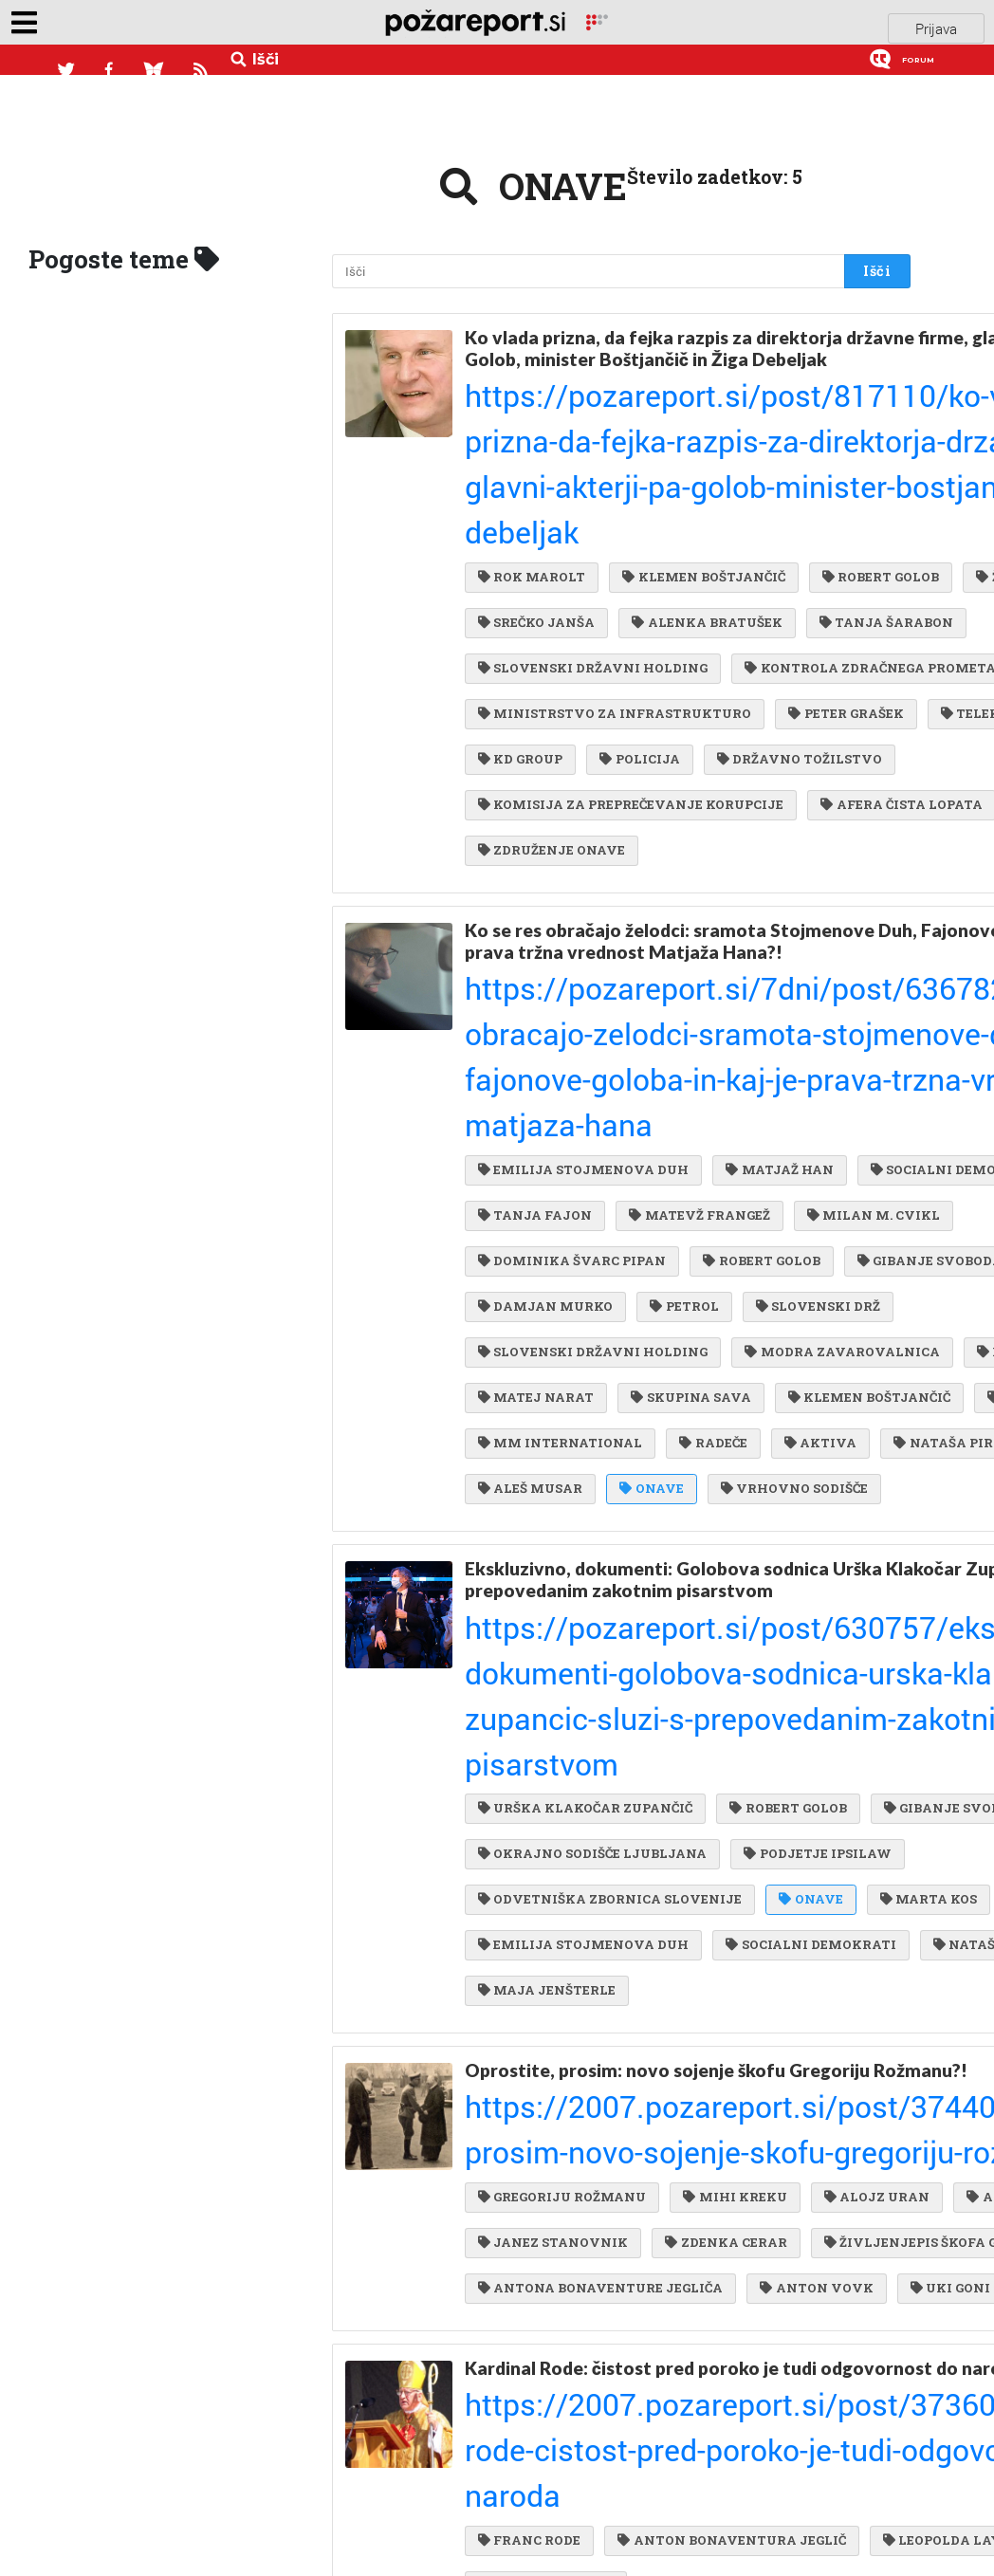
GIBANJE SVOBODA (550, 1187)
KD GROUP (520, 728)
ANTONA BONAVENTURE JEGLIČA (600, 2277)
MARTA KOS (526, 1877)
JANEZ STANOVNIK (553, 2200)
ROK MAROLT (531, 459)
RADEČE (708, 1418)
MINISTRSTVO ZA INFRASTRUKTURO (614, 651)
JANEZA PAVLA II (731, 2521)
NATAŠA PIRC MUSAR (559, 1457)
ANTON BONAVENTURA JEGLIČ (726, 2483)
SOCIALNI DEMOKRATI (563, 1072)
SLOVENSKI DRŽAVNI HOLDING (759, 574)
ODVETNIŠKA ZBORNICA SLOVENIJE (610, 1840)
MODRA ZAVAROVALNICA (575, 1303)
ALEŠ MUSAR (724, 1457)
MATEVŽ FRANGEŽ (548, 1110)
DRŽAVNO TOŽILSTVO (790, 728)
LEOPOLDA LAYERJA (554, 2521)
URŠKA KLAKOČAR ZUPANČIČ (585, 1685)
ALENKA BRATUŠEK (702, 535)
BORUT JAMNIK (767, 1303)
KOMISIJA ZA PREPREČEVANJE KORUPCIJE (630, 767)
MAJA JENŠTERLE (547, 1955)
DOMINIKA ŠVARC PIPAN (572, 1149)
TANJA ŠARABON (545, 574)
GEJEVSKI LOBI (730, 806)
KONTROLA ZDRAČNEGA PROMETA (603, 612)
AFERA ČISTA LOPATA (558, 806)
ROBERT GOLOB (536, 497)
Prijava (936, 21)
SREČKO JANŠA (536, 535)
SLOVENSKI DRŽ (641, 1226)
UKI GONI (518, 2315)
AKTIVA (811, 1418)
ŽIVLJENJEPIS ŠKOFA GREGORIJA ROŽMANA (635, 2238)
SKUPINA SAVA (686, 1342)
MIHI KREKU (730, 2122)
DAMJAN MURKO (722, 1187)
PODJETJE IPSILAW (551, 1801)
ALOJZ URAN (530, 2161)
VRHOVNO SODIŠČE (551, 1495)
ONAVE (842, 1457)
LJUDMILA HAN (735, 1380)
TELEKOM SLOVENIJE (706, 690)
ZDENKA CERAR (721, 2200)
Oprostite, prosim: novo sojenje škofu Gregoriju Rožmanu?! (667, 2040)
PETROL (512, 1226)
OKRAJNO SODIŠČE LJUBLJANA (592, 1763)
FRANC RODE (529, 2483)
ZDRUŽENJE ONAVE (551, 844)
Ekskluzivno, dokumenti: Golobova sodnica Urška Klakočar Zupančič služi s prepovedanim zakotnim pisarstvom (676, 1592)
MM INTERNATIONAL (560, 1418)
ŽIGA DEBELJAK (687, 497)
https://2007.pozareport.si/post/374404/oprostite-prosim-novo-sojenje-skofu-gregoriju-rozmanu (676, 2083)
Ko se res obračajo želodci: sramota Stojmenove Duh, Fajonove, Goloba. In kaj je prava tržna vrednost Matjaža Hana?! (669, 939)
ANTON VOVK (811, 2277)
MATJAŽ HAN (774, 1033)
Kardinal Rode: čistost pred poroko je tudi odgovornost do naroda (641, 2400)
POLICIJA (634, 728)
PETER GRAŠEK (535, 690)
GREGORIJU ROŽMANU (562, 2122)
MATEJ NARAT (536, 1342)
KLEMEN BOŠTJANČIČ (698, 459)
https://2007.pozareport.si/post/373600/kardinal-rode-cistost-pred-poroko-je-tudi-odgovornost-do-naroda (674, 2443)
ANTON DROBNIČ (681, 2161)
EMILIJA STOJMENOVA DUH (583, 1033)
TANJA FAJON (737, 1072)
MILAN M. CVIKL (717, 1110)
